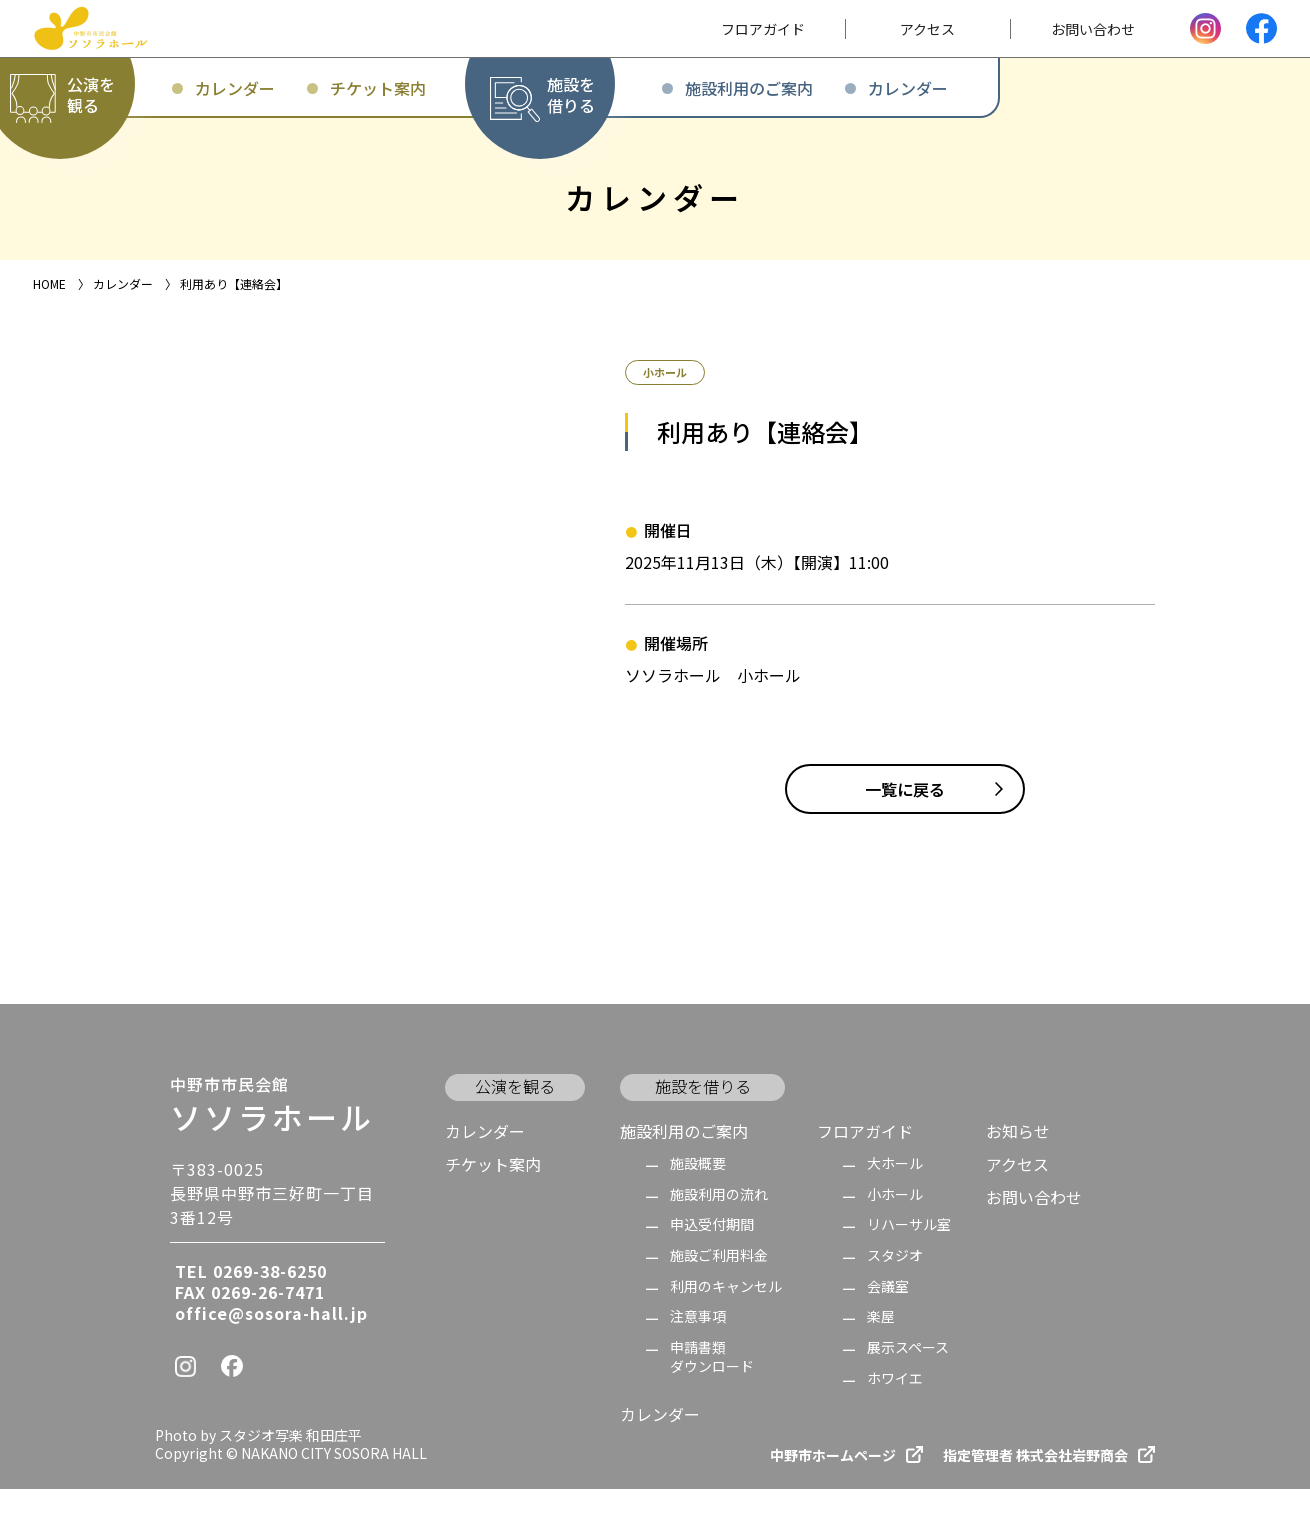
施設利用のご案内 (684, 1160)
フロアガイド (865, 1160)
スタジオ (895, 1285)
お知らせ (1018, 1160)
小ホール (895, 1223)
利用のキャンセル (726, 1315)
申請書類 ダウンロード (712, 1386)
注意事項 (698, 1346)
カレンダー (485, 1160)
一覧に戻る (905, 819)
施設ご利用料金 (719, 1285)
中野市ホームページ (833, 1484)
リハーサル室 (909, 1254)
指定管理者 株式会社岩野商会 (1035, 1484)
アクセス (1017, 1194)
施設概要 (698, 1193)
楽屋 (881, 1346)
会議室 (888, 1315)
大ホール (895, 1193)
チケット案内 (493, 1194)
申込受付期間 (712, 1254)
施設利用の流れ (719, 1223)
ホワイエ (895, 1407)
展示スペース (908, 1377)
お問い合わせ (1034, 1227)
